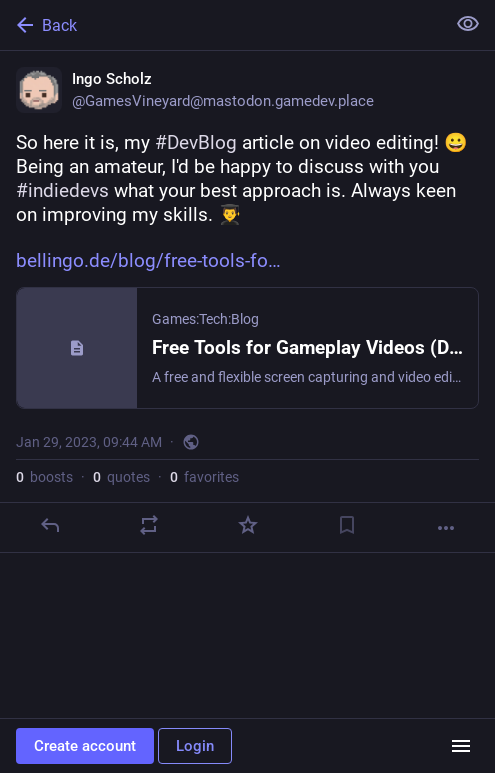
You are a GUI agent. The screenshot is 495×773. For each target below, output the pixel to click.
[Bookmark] (347, 525)
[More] (446, 528)
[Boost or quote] (149, 525)
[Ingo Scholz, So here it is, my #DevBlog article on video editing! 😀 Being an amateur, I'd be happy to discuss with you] (247, 302)
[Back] (220, 25)
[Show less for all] (468, 24)
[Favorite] (248, 525)
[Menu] (461, 746)
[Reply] (50, 525)
